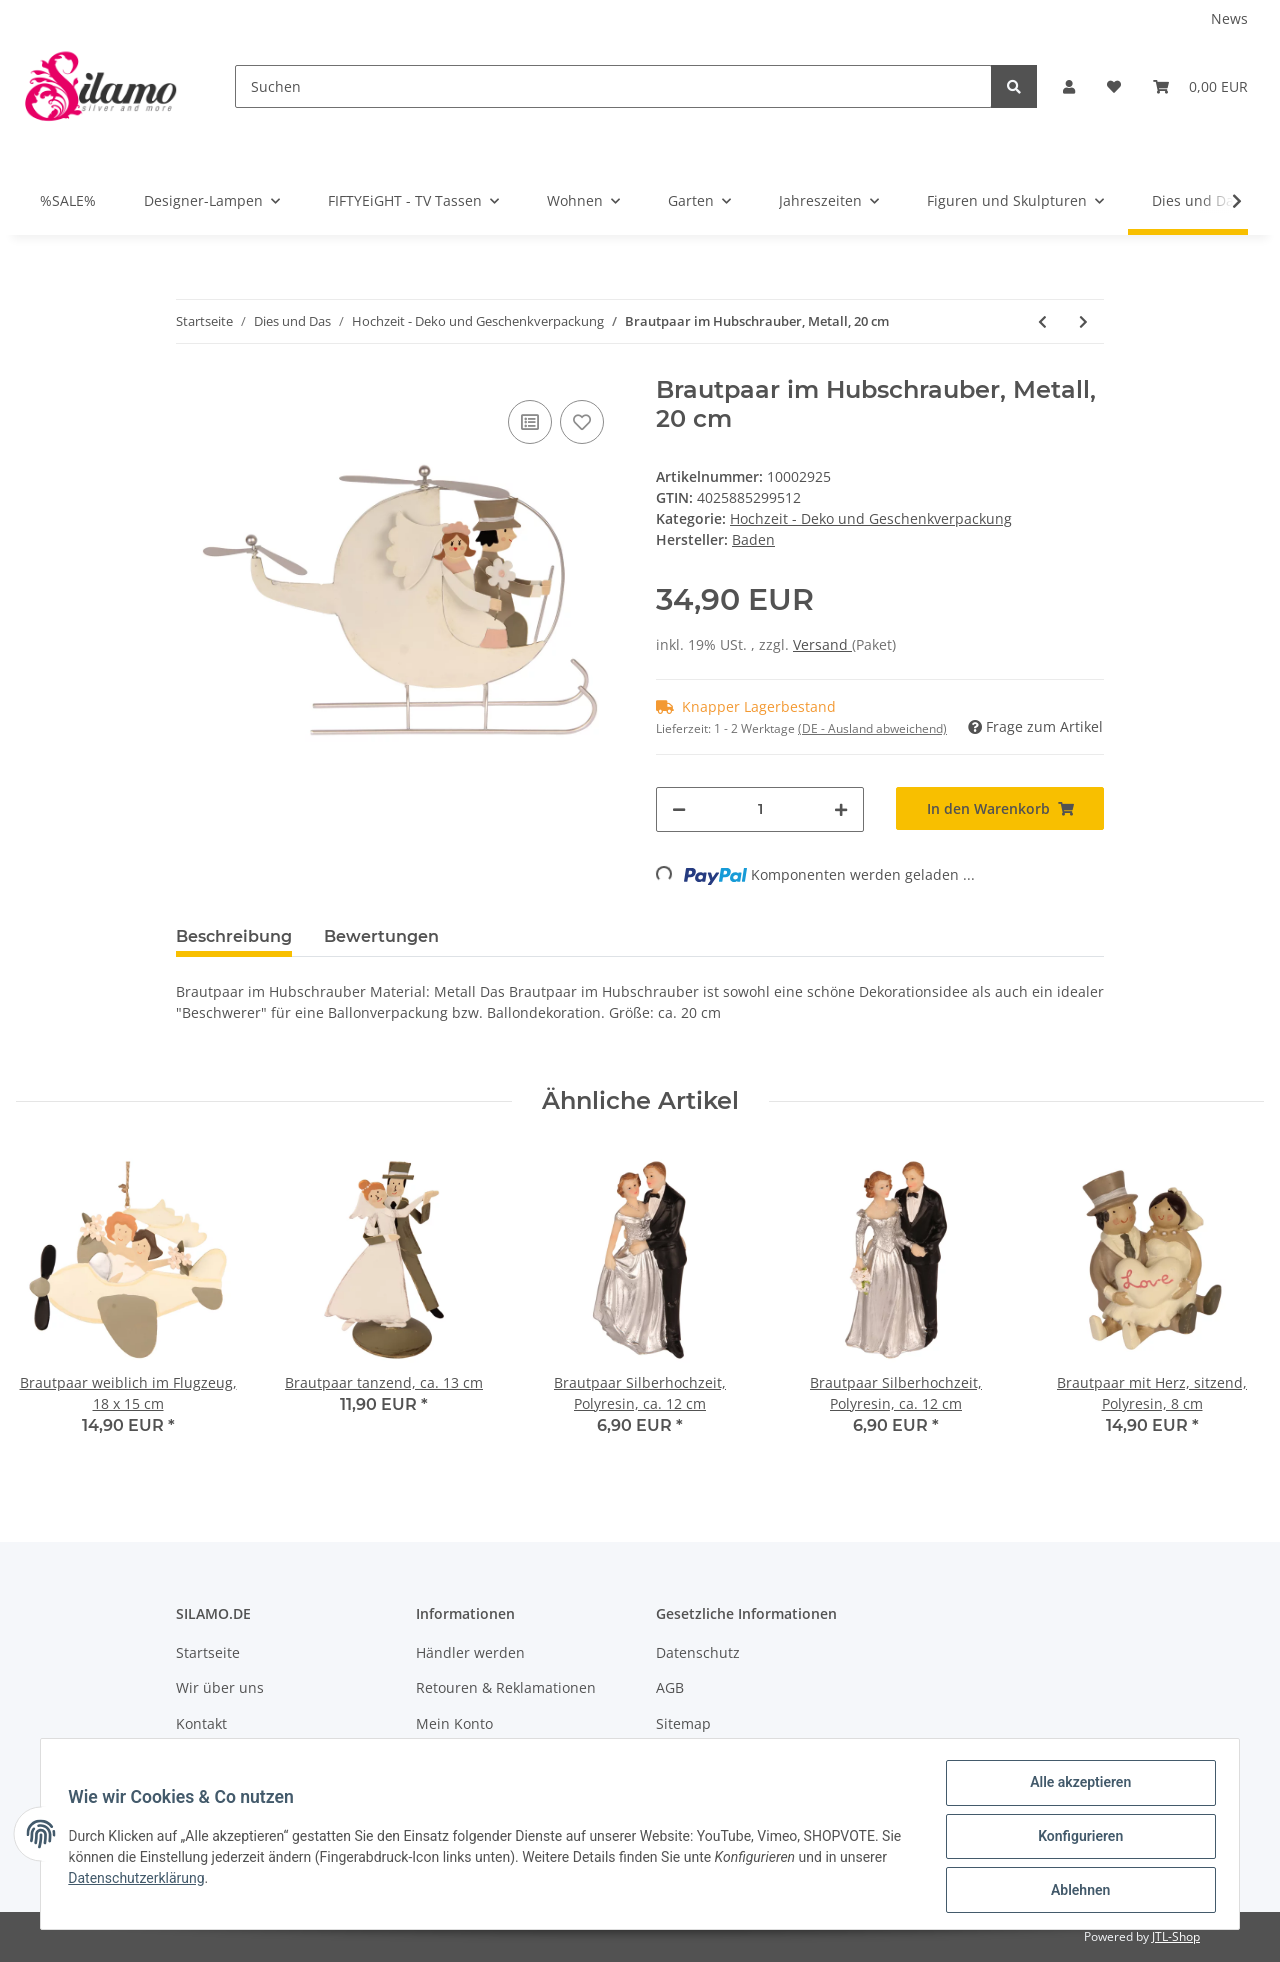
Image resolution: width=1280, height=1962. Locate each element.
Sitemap (683, 1723)
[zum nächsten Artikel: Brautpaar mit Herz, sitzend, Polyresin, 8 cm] (1083, 321)
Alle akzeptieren (1075, 1787)
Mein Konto (454, 1723)
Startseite (208, 1652)
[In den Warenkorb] (1000, 808)
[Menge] (760, 809)
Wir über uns (220, 1687)
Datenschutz (698, 1652)
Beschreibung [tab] (234, 936)
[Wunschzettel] (1114, 86)
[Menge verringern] (679, 809)
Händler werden (470, 1652)
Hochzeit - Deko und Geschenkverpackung (871, 518)
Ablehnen (1075, 1891)
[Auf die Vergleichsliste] (530, 422)
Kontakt (201, 1723)
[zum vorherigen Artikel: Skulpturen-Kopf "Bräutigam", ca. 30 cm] (1042, 321)
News (1229, 18)
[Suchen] (613, 86)
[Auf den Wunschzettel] (582, 422)
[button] (1069, 86)
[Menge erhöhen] (841, 809)
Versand (822, 644)
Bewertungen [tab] (381, 936)
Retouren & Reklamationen (506, 1687)
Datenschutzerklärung (191, 1881)
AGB (670, 1687)
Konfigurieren (1075, 1839)
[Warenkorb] (1200, 86)
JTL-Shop (1176, 1936)
